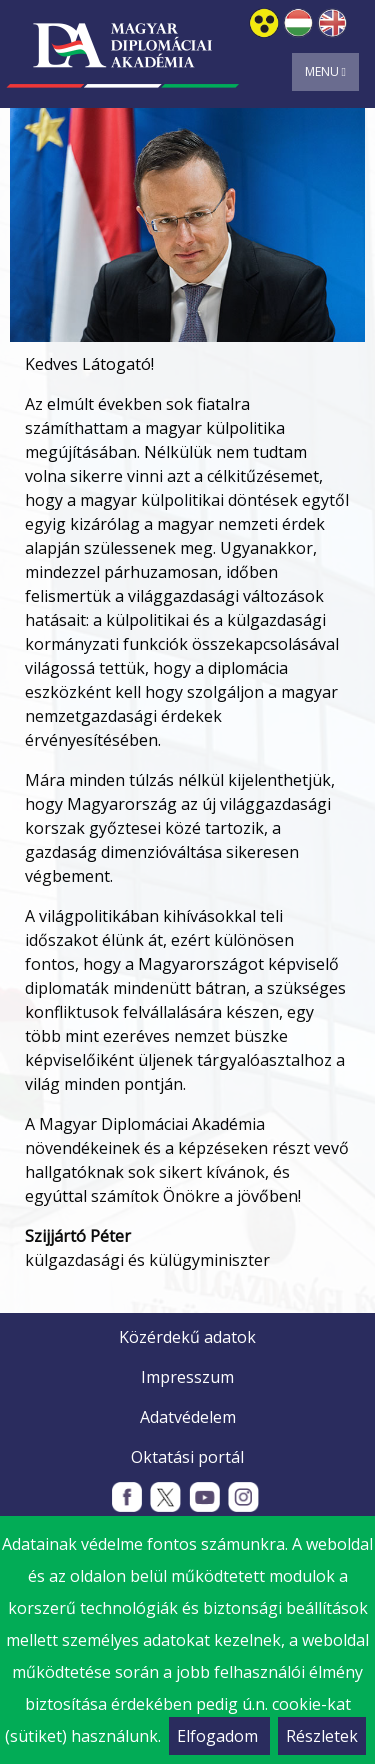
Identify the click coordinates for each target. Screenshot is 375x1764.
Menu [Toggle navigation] (325, 71)
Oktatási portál (187, 1457)
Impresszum (187, 1377)
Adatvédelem (188, 1417)
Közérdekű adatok (187, 1337)
